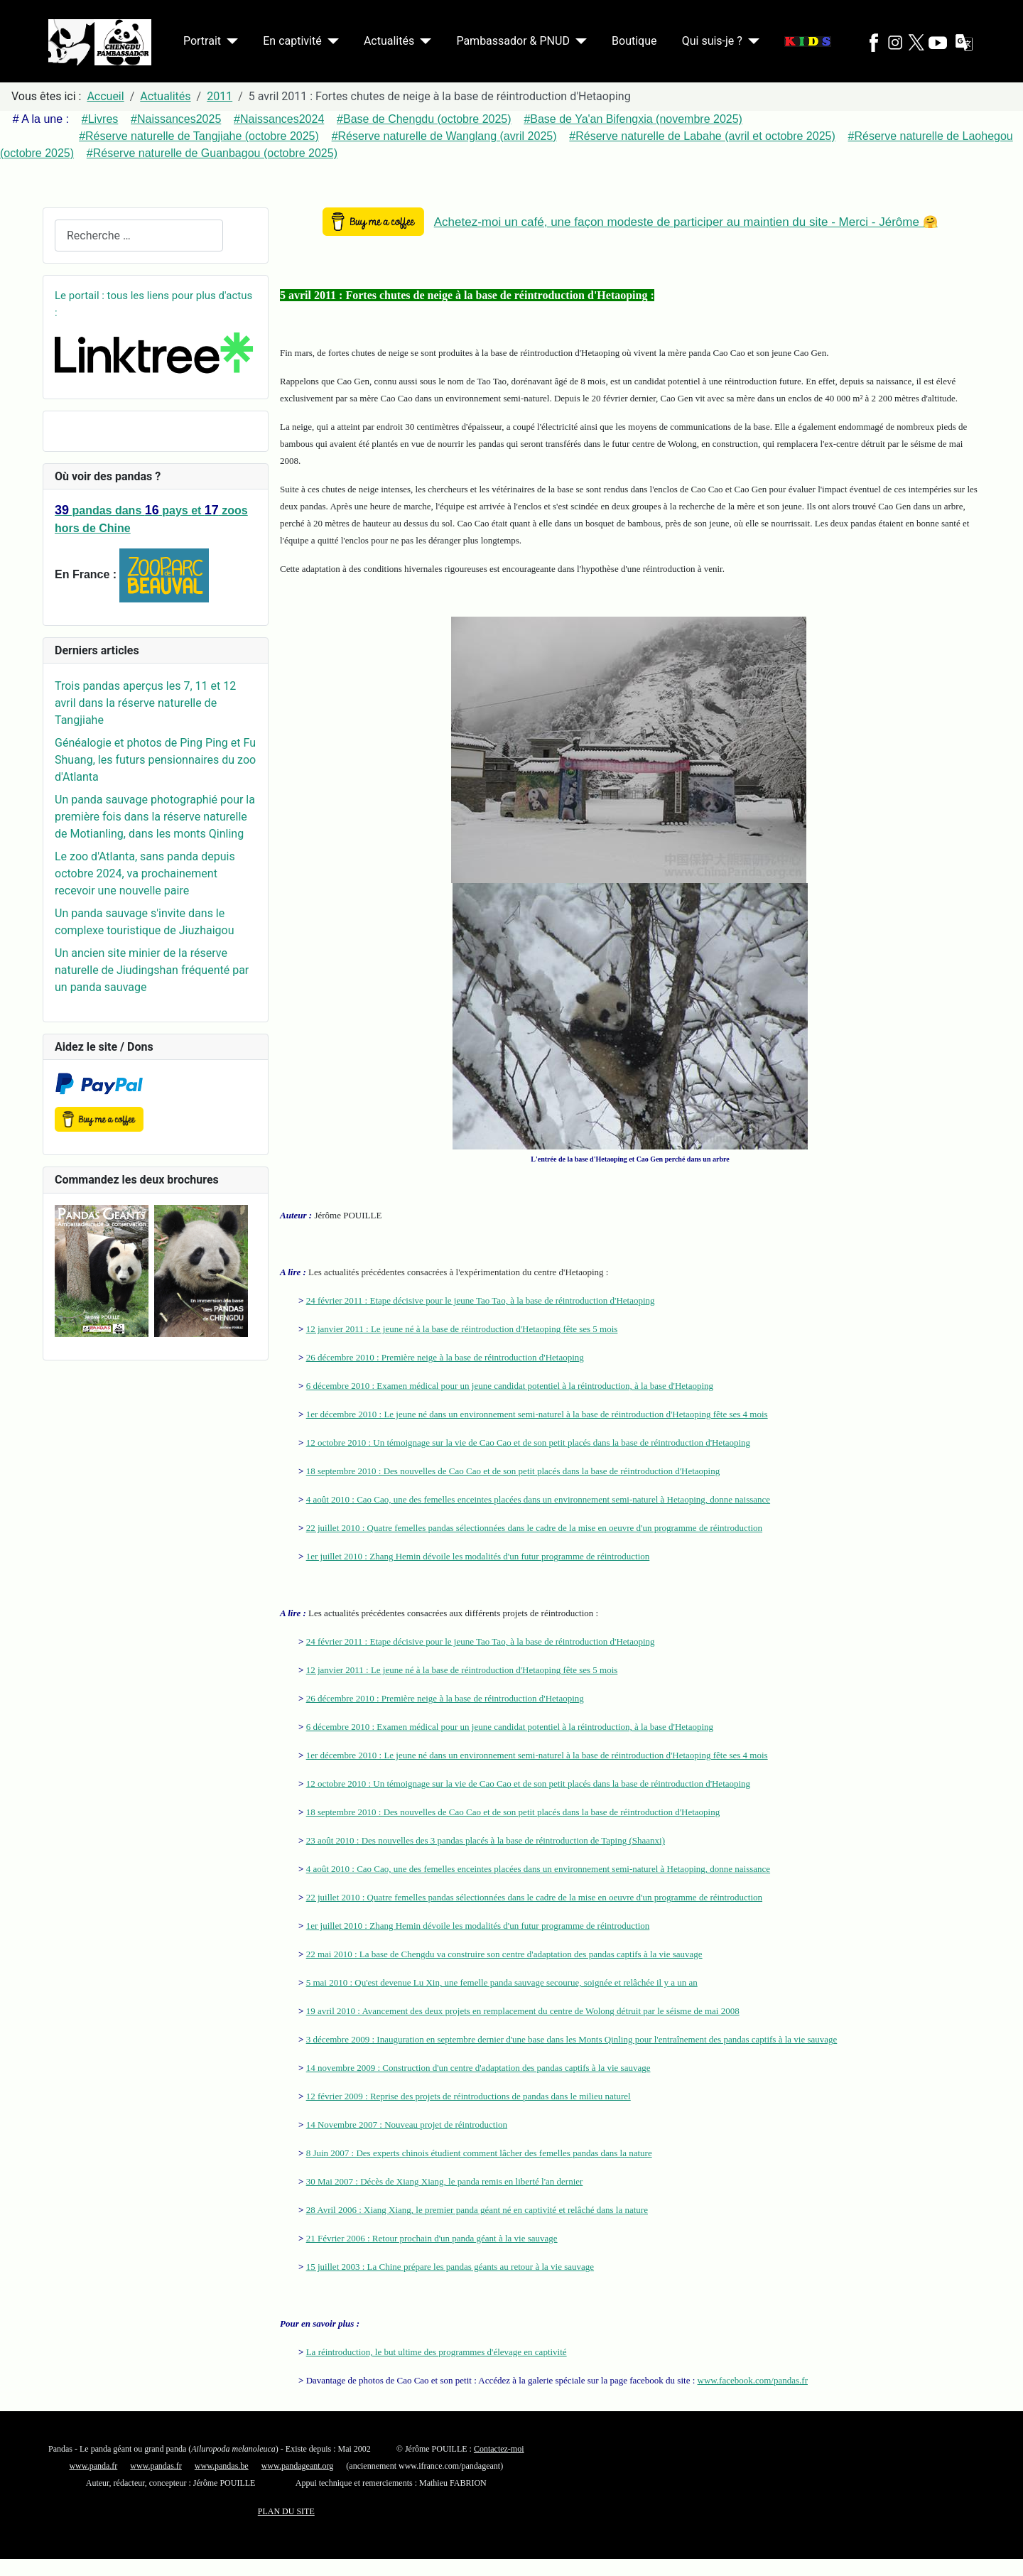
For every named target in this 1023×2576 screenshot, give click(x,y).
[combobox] (139, 235)
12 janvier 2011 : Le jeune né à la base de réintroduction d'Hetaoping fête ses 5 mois (462, 1329)
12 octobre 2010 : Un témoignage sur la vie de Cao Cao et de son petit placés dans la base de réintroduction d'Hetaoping (528, 1442)
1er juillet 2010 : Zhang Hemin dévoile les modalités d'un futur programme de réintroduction (478, 1556)
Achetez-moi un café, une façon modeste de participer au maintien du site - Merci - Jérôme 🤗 (686, 222)
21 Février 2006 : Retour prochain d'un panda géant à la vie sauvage (432, 2238)
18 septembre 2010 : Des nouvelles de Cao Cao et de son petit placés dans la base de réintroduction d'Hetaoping (513, 1471)
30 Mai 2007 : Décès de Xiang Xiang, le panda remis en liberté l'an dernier (444, 2181)
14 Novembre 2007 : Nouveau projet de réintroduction (406, 2124)
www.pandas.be (222, 2466)
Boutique (634, 41)
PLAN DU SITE (286, 2511)
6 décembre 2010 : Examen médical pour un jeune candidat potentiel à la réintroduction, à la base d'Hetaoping (509, 1385)
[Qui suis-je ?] (750, 41)
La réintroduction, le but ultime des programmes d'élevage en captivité (436, 2352)
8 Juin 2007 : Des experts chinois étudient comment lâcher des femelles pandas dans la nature (479, 2153)
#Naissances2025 (176, 119)
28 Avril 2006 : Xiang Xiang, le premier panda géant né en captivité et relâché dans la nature (477, 2209)
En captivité (292, 41)
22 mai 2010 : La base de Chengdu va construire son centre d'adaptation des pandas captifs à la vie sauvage (504, 1954)
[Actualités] (422, 41)
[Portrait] (229, 41)
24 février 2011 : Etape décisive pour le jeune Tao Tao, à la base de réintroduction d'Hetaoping (480, 1300)
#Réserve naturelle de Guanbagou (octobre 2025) (212, 153)
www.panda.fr (93, 2466)
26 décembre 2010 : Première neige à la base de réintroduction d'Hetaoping (445, 1357)
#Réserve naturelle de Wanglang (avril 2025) (444, 136)
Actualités (389, 41)
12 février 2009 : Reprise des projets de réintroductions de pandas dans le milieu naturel (468, 2096)
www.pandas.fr (156, 2466)
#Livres (100, 119)
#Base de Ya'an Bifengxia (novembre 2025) (633, 119)
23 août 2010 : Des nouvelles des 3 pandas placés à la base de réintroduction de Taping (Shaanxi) (485, 1840)
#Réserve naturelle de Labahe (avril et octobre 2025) (702, 136)
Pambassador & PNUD (513, 41)
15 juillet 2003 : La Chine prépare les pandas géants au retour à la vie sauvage (450, 2266)
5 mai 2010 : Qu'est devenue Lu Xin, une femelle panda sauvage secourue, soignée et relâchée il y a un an (502, 1982)
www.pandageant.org (297, 2466)
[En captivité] (330, 41)
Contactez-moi (499, 2449)
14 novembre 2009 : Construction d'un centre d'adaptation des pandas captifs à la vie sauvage (478, 2067)
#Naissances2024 (279, 119)
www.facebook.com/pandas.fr (753, 2380)
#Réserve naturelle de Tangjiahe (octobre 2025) (199, 136)
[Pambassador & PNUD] (578, 41)
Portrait (202, 41)
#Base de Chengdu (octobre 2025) (424, 119)
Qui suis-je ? (712, 41)
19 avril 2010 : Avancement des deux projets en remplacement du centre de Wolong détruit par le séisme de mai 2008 (523, 2011)
